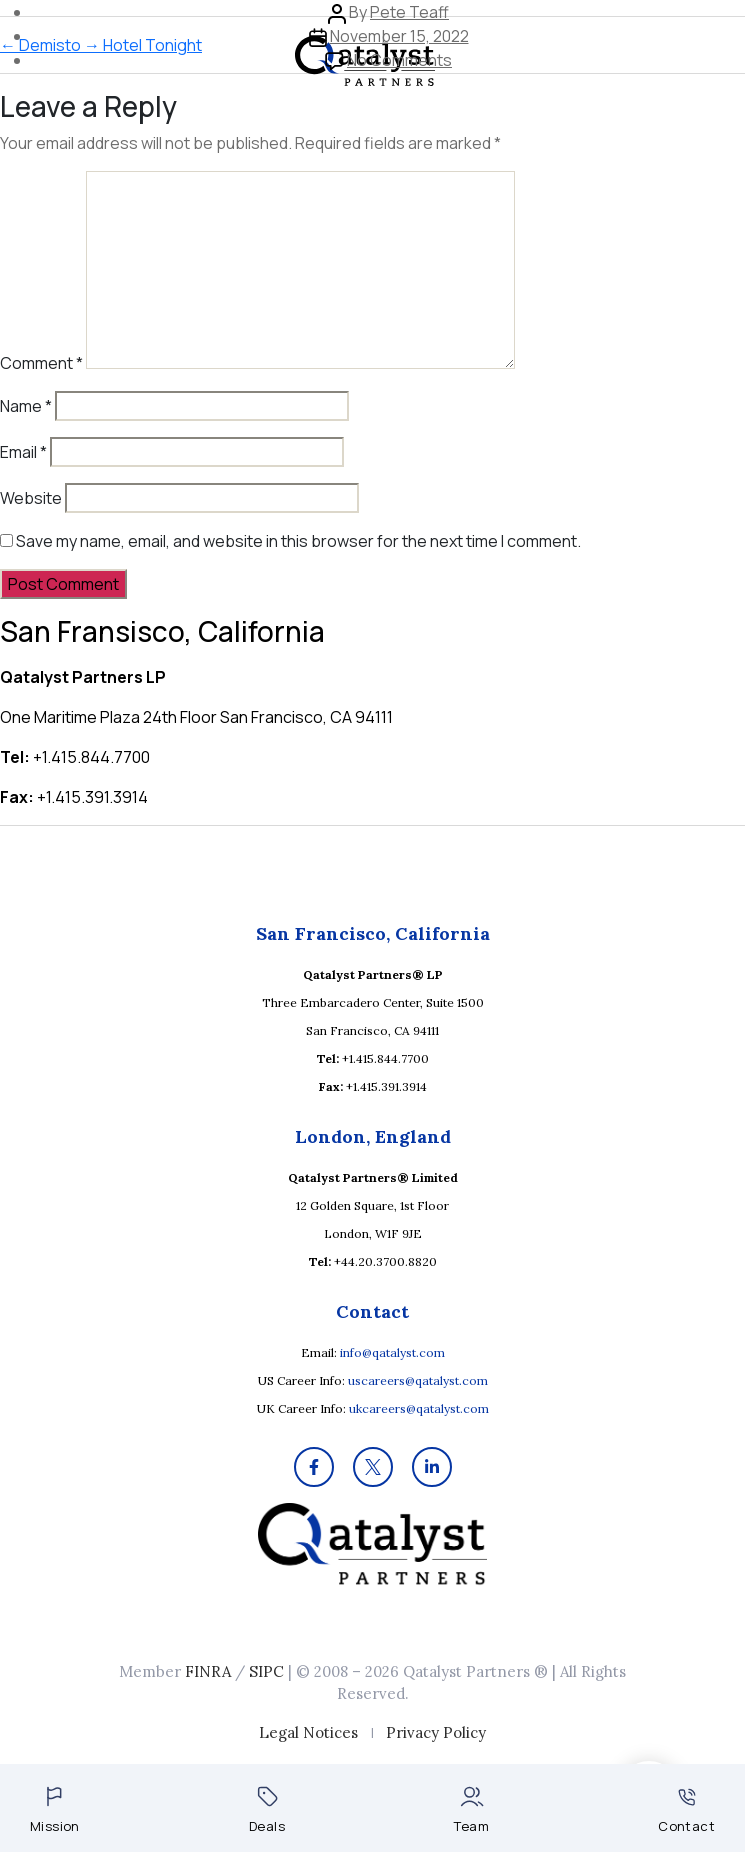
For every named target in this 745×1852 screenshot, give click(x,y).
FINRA (208, 1671)
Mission (55, 1810)
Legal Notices (308, 1732)
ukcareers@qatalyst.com (419, 1408)
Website (31, 498)
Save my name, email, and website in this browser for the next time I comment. (298, 541)
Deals (267, 1810)
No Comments (399, 60)
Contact (686, 1811)
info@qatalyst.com (392, 1352)
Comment (41, 363)
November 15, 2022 (399, 36)
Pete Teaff (409, 12)
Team (471, 1810)
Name (26, 406)
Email (23, 452)
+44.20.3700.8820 (385, 1261)
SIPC (266, 1671)
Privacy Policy (436, 1732)
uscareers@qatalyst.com (418, 1380)
